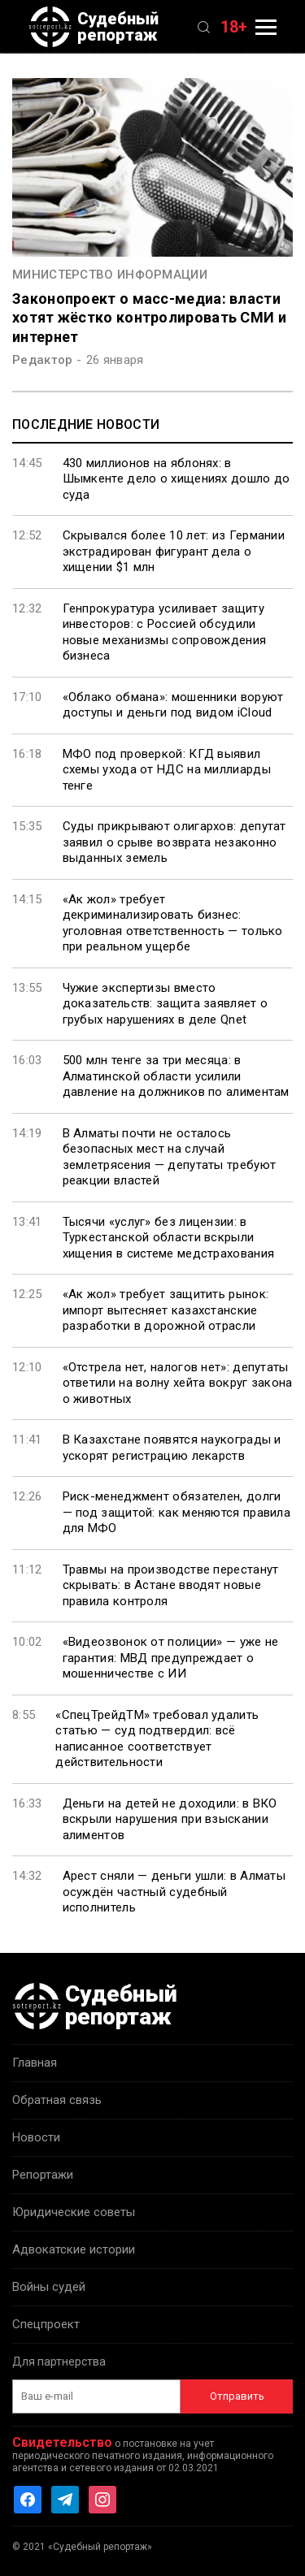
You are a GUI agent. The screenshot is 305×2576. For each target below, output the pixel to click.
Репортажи (42, 2174)
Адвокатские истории (73, 2249)
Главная (34, 2062)
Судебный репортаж (93, 26)
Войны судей (48, 2286)
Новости (36, 2137)
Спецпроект (46, 2324)
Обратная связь (57, 2100)
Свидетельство (62, 2442)
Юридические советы (73, 2212)
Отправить (237, 2396)
